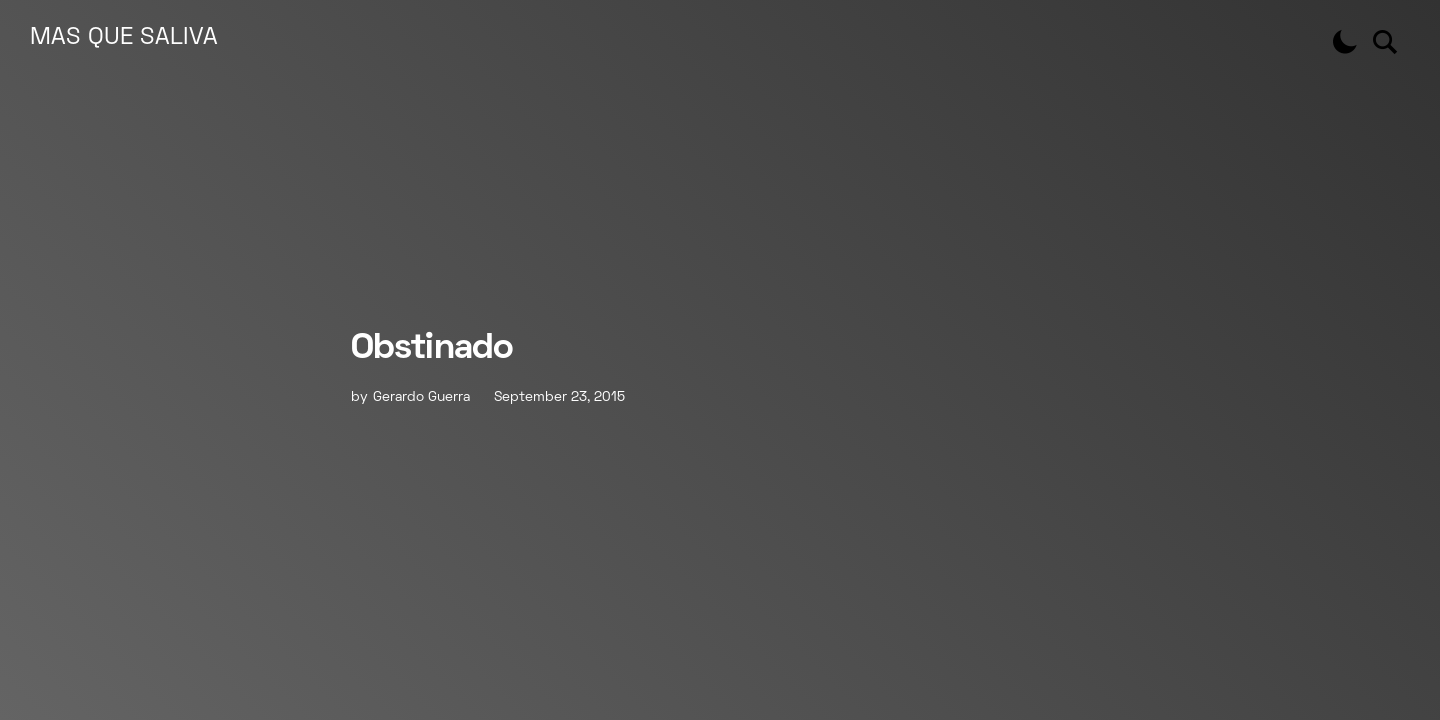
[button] (1345, 42)
